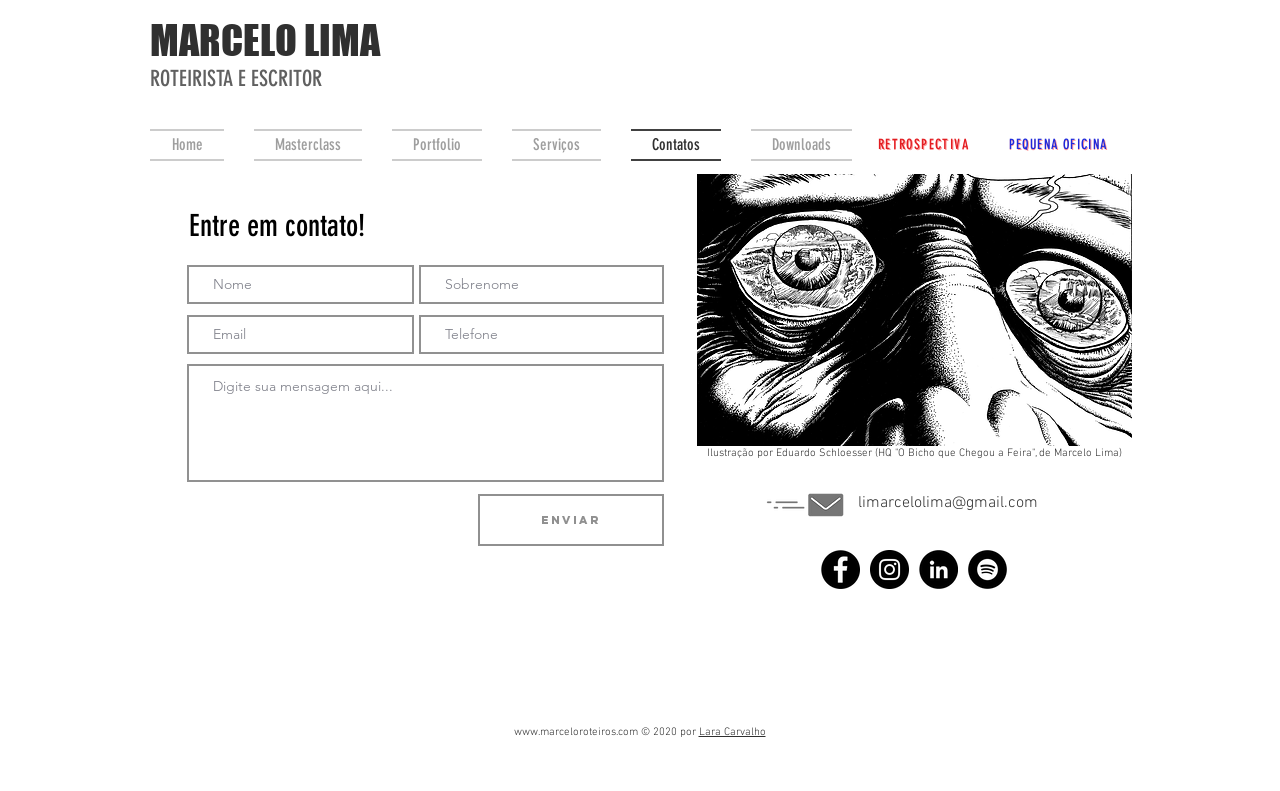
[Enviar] (571, 520)
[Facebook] (840, 569)
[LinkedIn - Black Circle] (938, 569)
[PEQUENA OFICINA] (1058, 144)
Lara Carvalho (732, 732)
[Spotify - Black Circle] (987, 569)
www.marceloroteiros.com (576, 732)
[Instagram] (889, 569)
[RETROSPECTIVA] (923, 144)
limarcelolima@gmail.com (948, 503)
